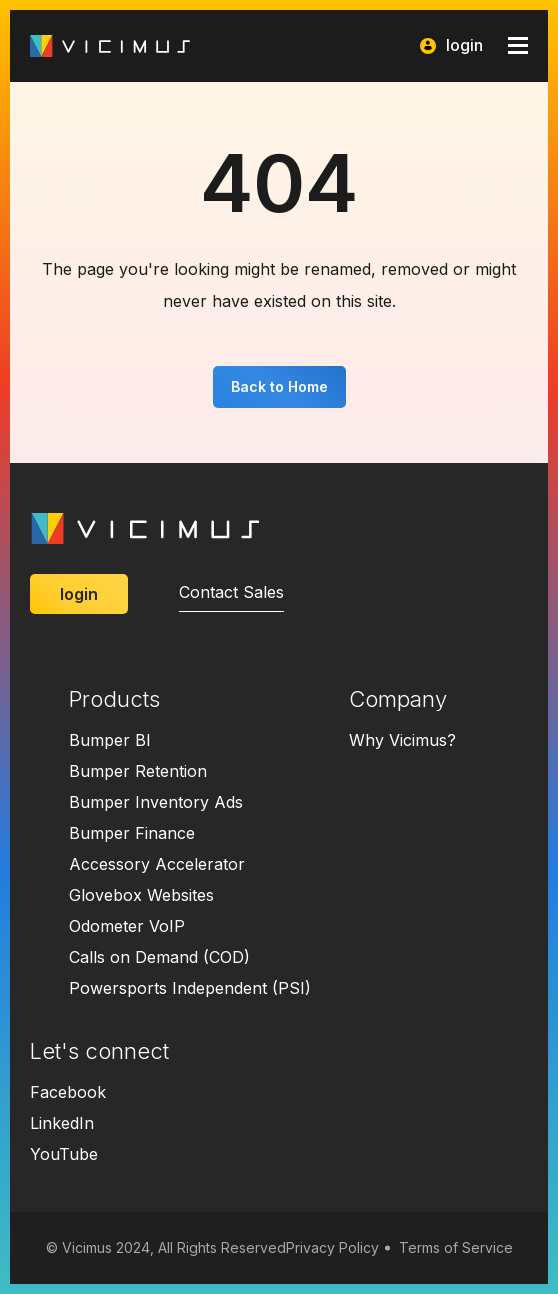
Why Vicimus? (402, 740)
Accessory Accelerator (157, 864)
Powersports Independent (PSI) (190, 988)
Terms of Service (456, 1247)
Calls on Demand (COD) (159, 957)
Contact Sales (231, 592)
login (451, 45)
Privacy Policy (332, 1247)
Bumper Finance (132, 833)
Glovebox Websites (141, 895)
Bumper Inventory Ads (156, 802)
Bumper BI (110, 740)
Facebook (68, 1092)
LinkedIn (62, 1123)
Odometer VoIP (127, 926)
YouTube (64, 1154)
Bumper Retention (138, 771)
